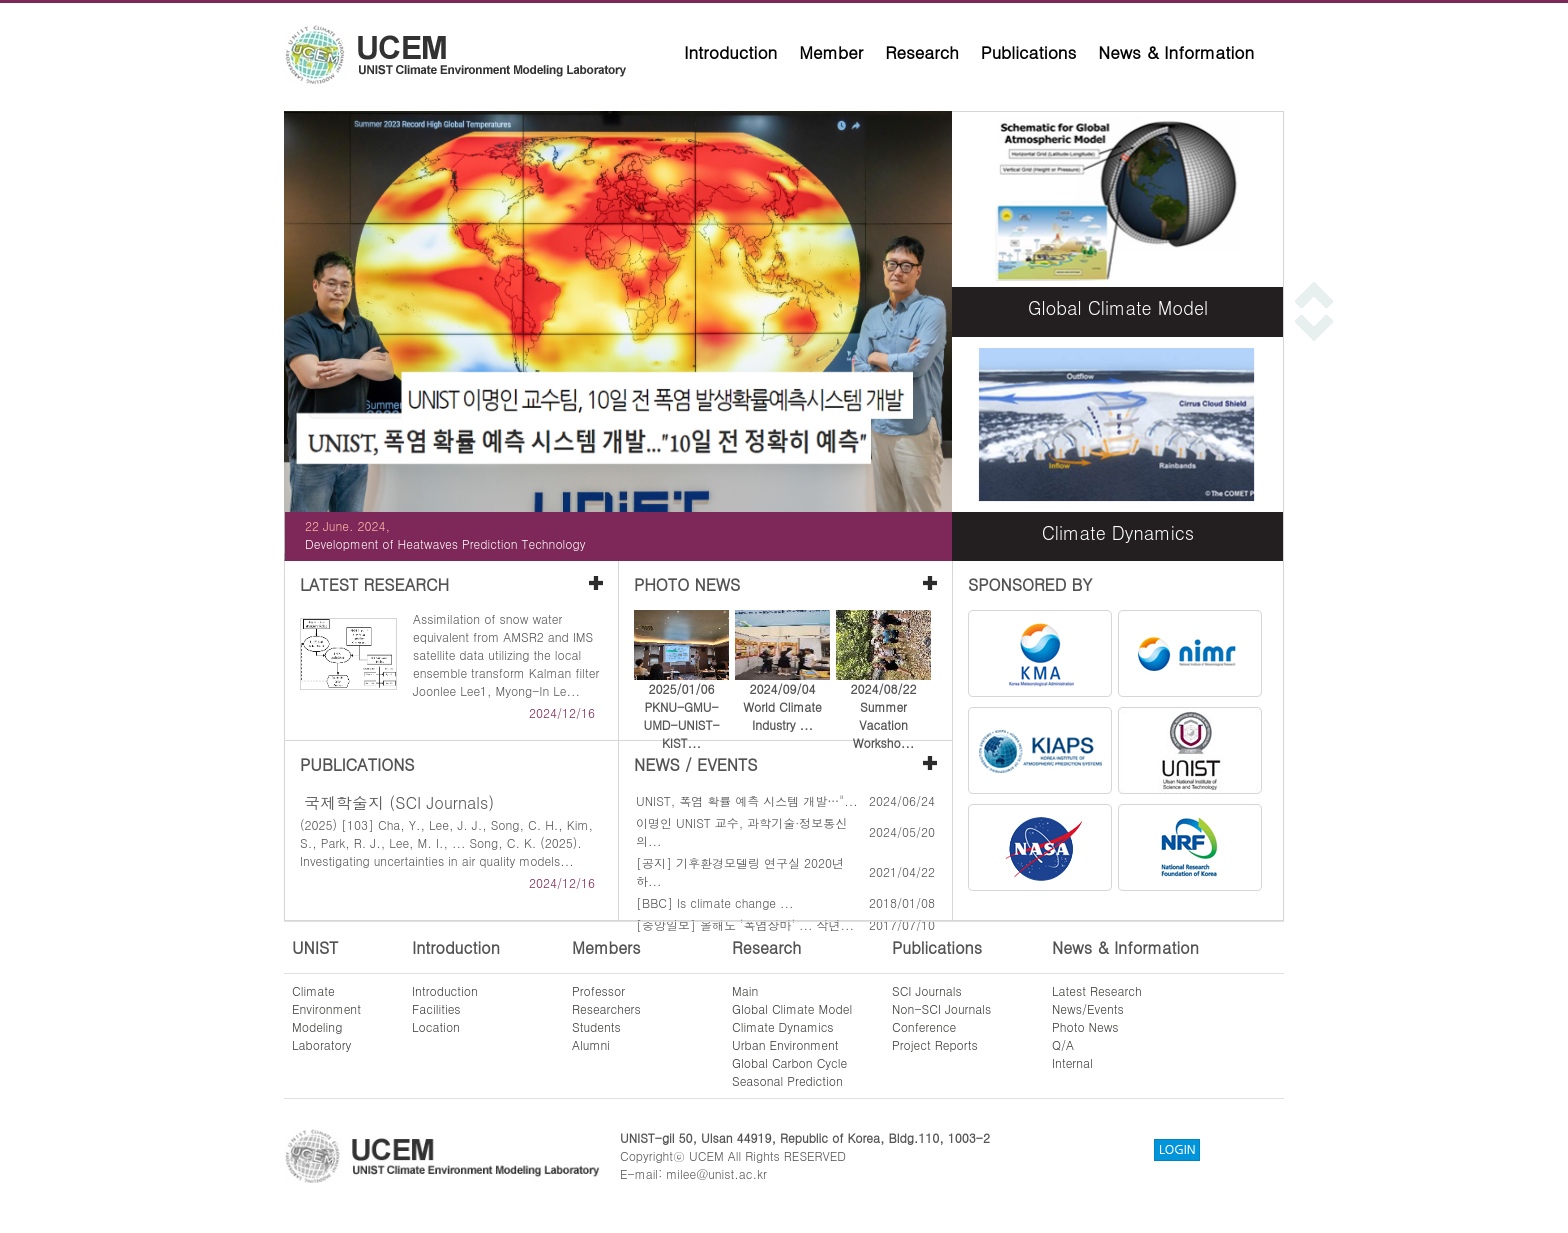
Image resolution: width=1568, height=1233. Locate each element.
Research (922, 52)
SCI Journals (927, 990)
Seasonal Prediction (787, 1080)
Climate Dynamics (783, 1026)
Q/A (1063, 1044)
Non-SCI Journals (941, 1008)
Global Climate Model (792, 1008)
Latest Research (1097, 990)
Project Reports (935, 1044)
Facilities (436, 1008)
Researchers (606, 1008)
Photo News (1085, 1026)
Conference (924, 1026)
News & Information (1176, 52)
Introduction (730, 52)
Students (596, 1026)
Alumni (591, 1044)
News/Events (1088, 1008)
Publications (1029, 52)
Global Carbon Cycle (789, 1062)
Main (745, 990)
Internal (1072, 1062)
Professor (598, 990)
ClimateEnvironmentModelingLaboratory (326, 1017)
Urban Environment (785, 1044)
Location (436, 1026)
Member (831, 52)
